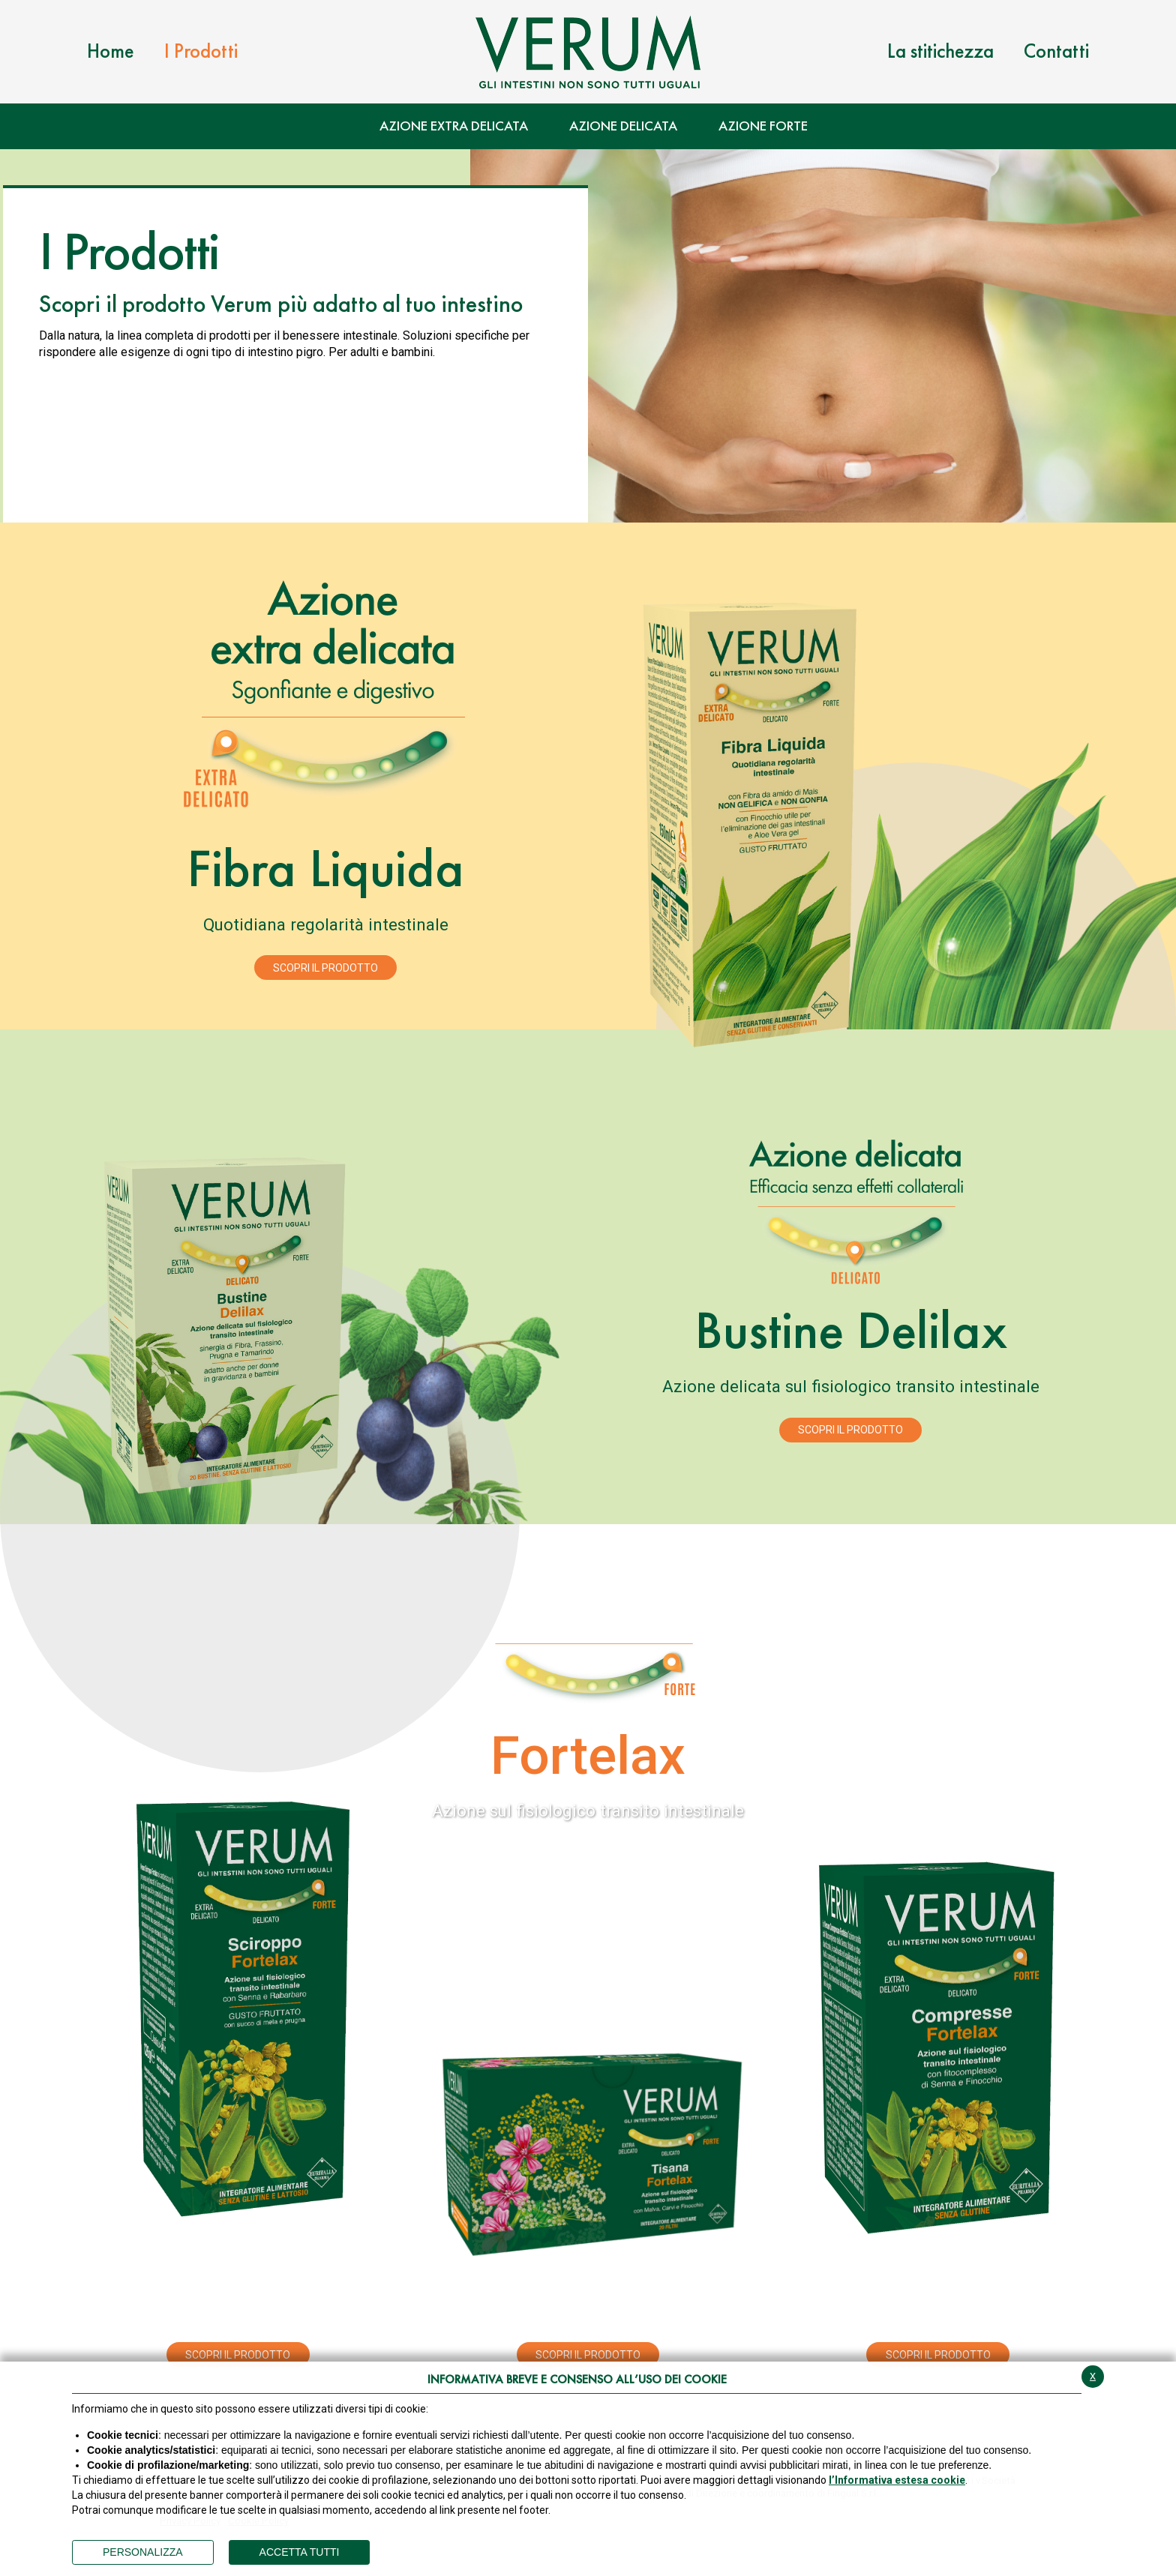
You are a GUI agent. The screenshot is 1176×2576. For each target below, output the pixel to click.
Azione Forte (763, 126)
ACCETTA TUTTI (300, 2552)
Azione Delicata (623, 126)
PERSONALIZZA (143, 2552)
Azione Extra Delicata (454, 126)
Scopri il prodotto (325, 968)
